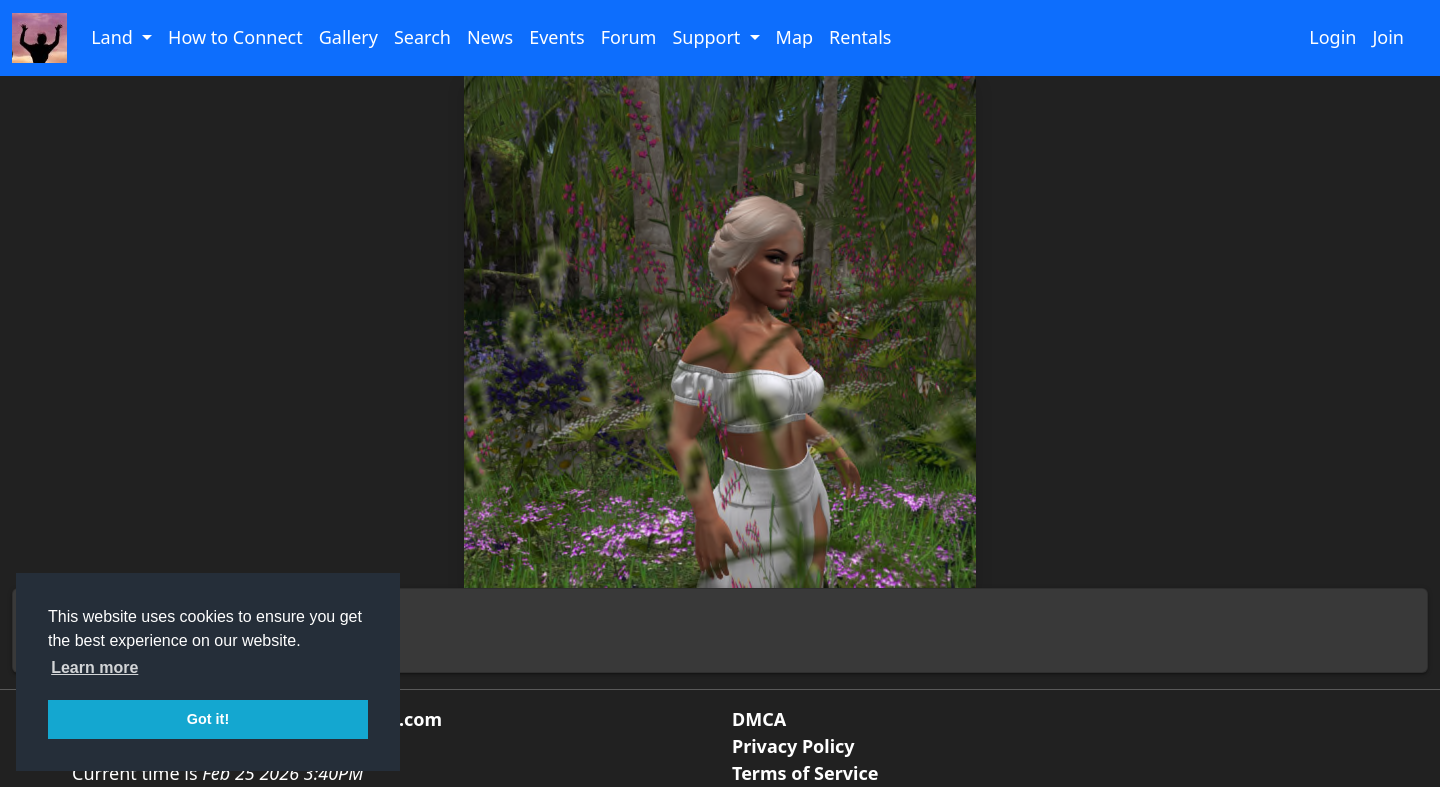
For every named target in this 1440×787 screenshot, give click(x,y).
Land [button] (114, 37)
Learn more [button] (94, 667)
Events (557, 37)
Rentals (860, 37)
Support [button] (708, 37)
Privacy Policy (793, 746)
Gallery (348, 37)
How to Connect (235, 37)
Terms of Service (805, 773)
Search (422, 37)
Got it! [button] (208, 719)
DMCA (759, 719)
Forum (629, 37)
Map (795, 37)
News (490, 37)
